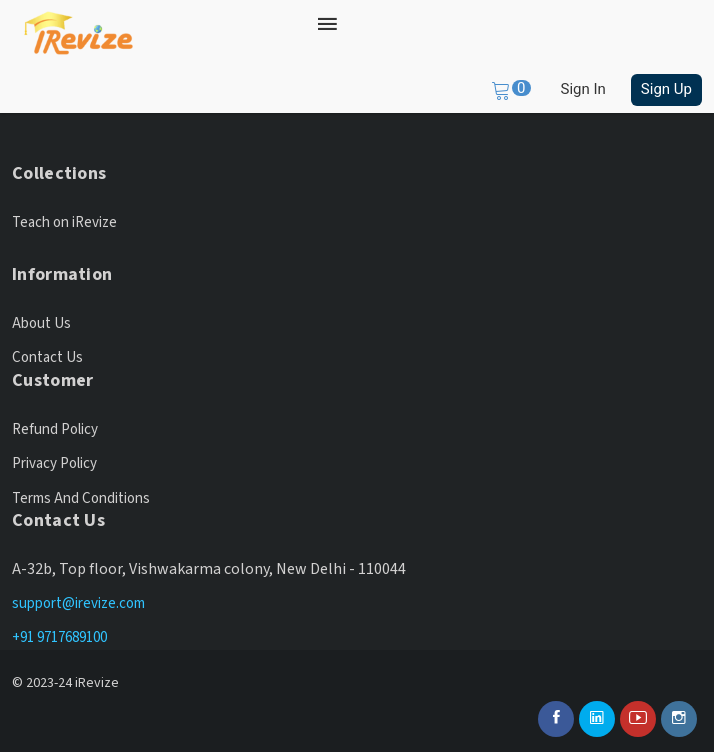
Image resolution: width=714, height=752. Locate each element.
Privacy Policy (54, 463)
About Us (41, 323)
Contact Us (47, 357)
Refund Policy (55, 429)
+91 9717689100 (59, 637)
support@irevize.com (78, 603)
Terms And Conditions (81, 498)
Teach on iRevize (64, 222)
